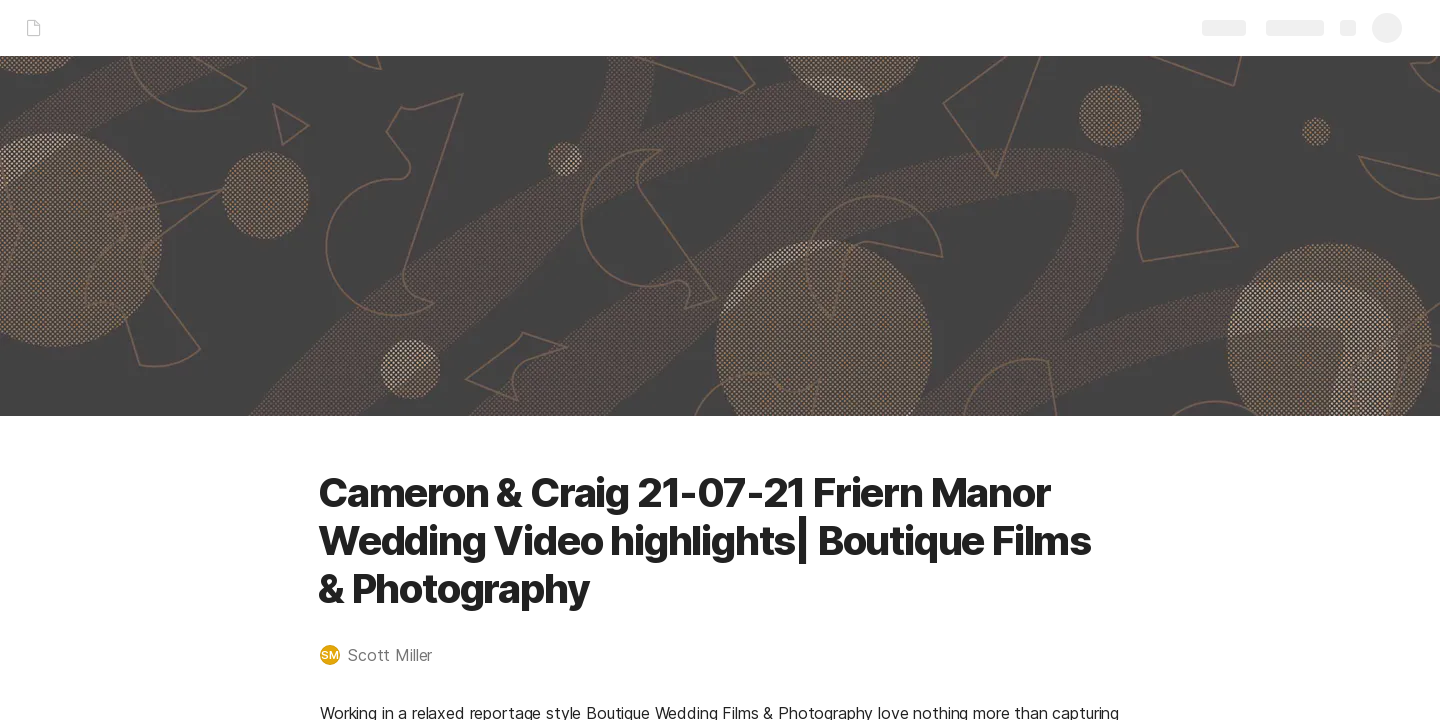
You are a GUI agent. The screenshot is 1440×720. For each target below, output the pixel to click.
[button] (386, 655)
